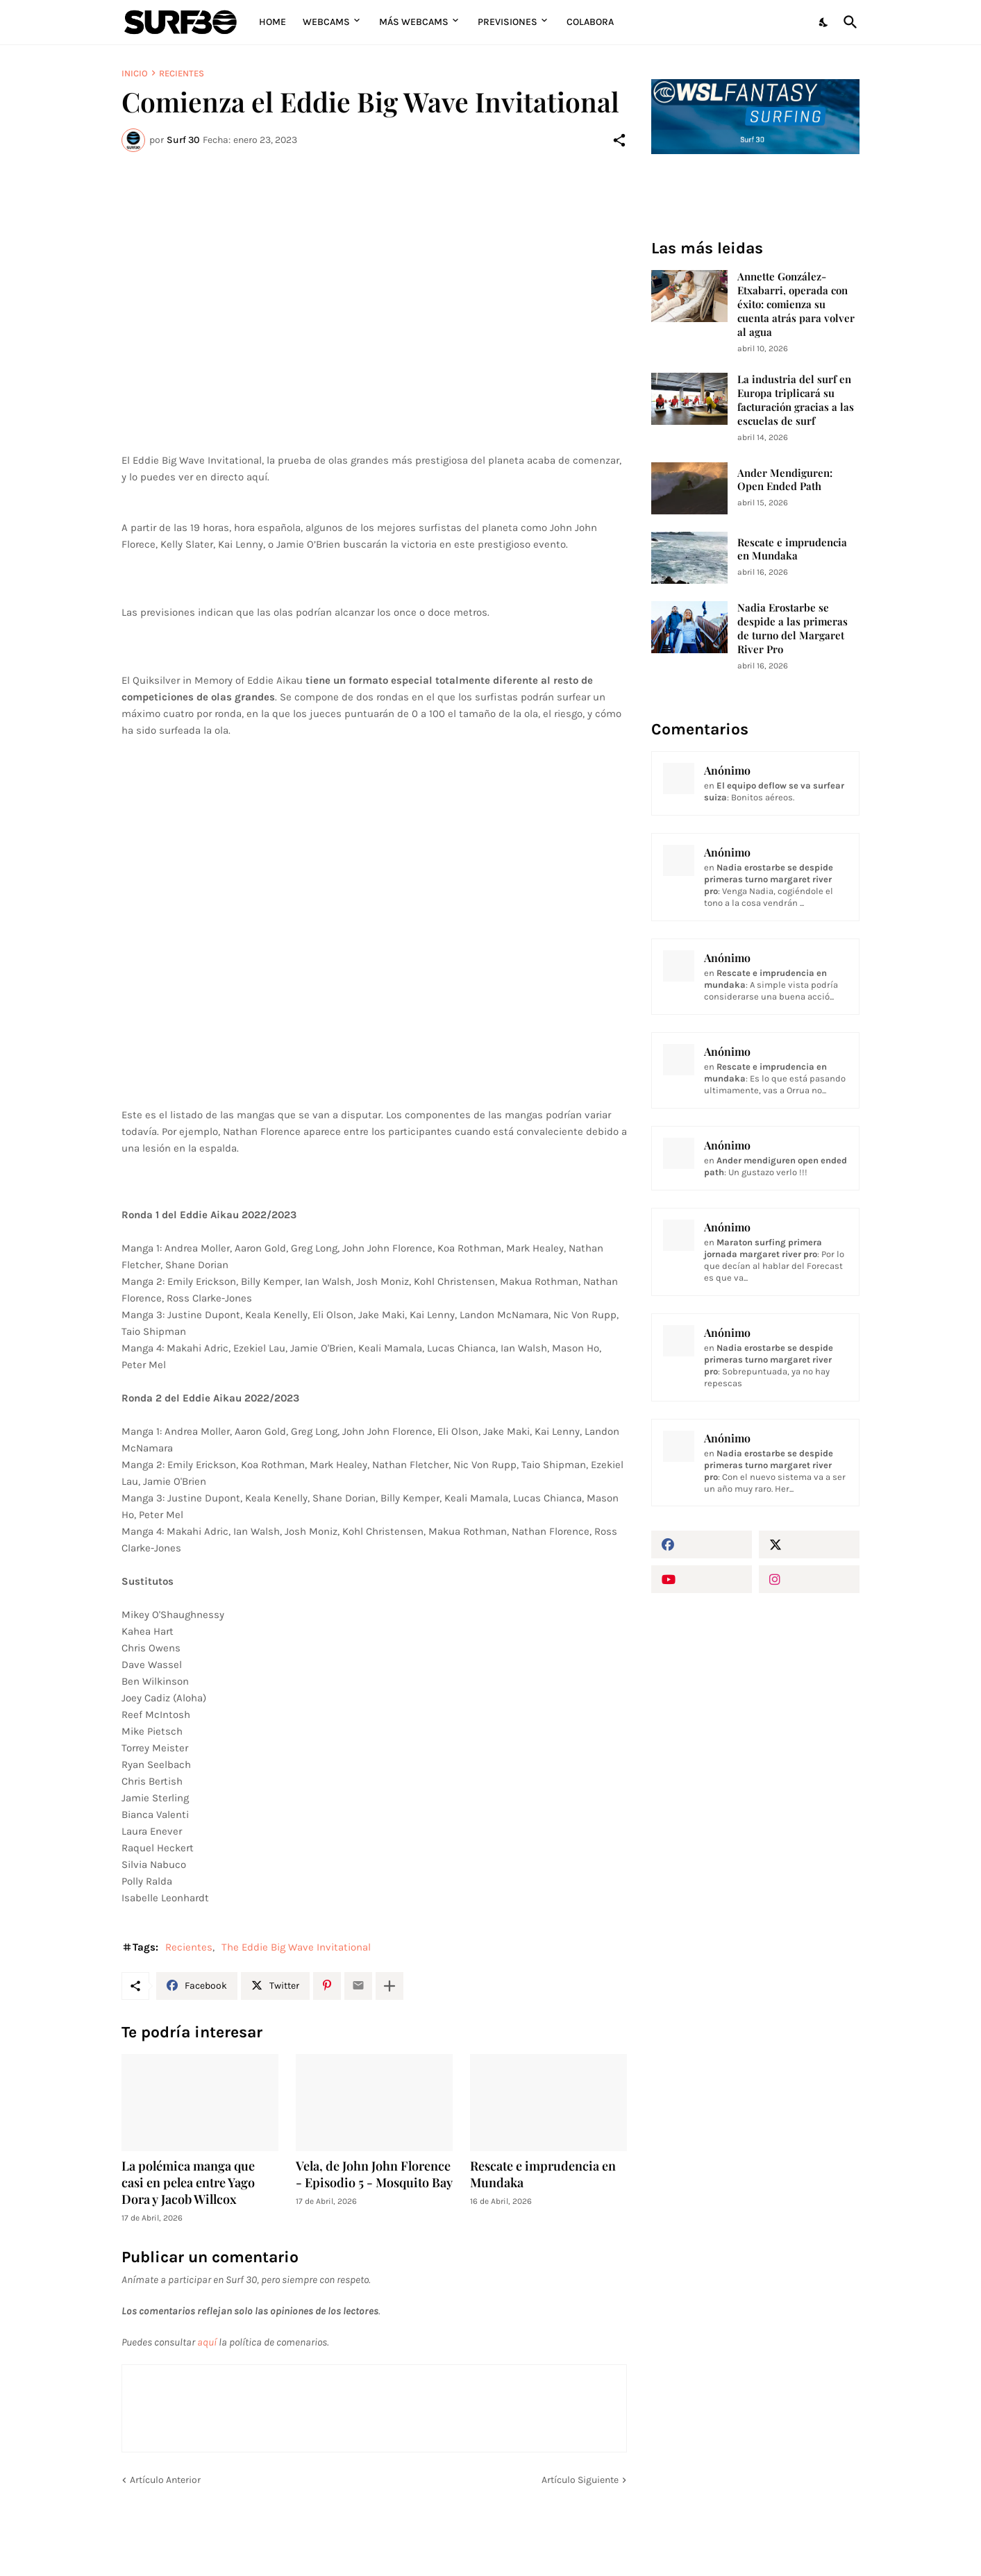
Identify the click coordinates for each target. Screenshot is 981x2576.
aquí (207, 2342)
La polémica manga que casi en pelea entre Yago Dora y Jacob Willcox (188, 2182)
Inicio (134, 73)
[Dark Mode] (824, 22)
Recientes (181, 73)
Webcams (326, 22)
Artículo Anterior (165, 2480)
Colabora (590, 22)
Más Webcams (413, 22)
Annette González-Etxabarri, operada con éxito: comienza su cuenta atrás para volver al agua (796, 304)
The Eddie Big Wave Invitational (296, 1947)
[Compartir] (619, 140)
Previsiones (507, 22)
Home (272, 22)
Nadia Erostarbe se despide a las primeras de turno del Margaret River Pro (792, 628)
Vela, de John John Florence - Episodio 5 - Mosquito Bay (374, 2174)
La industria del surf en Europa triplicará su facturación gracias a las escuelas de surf (795, 400)
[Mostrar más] (389, 1986)
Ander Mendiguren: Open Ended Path (784, 480)
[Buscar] (848, 22)
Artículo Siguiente (580, 2480)
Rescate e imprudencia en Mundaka (543, 2174)
